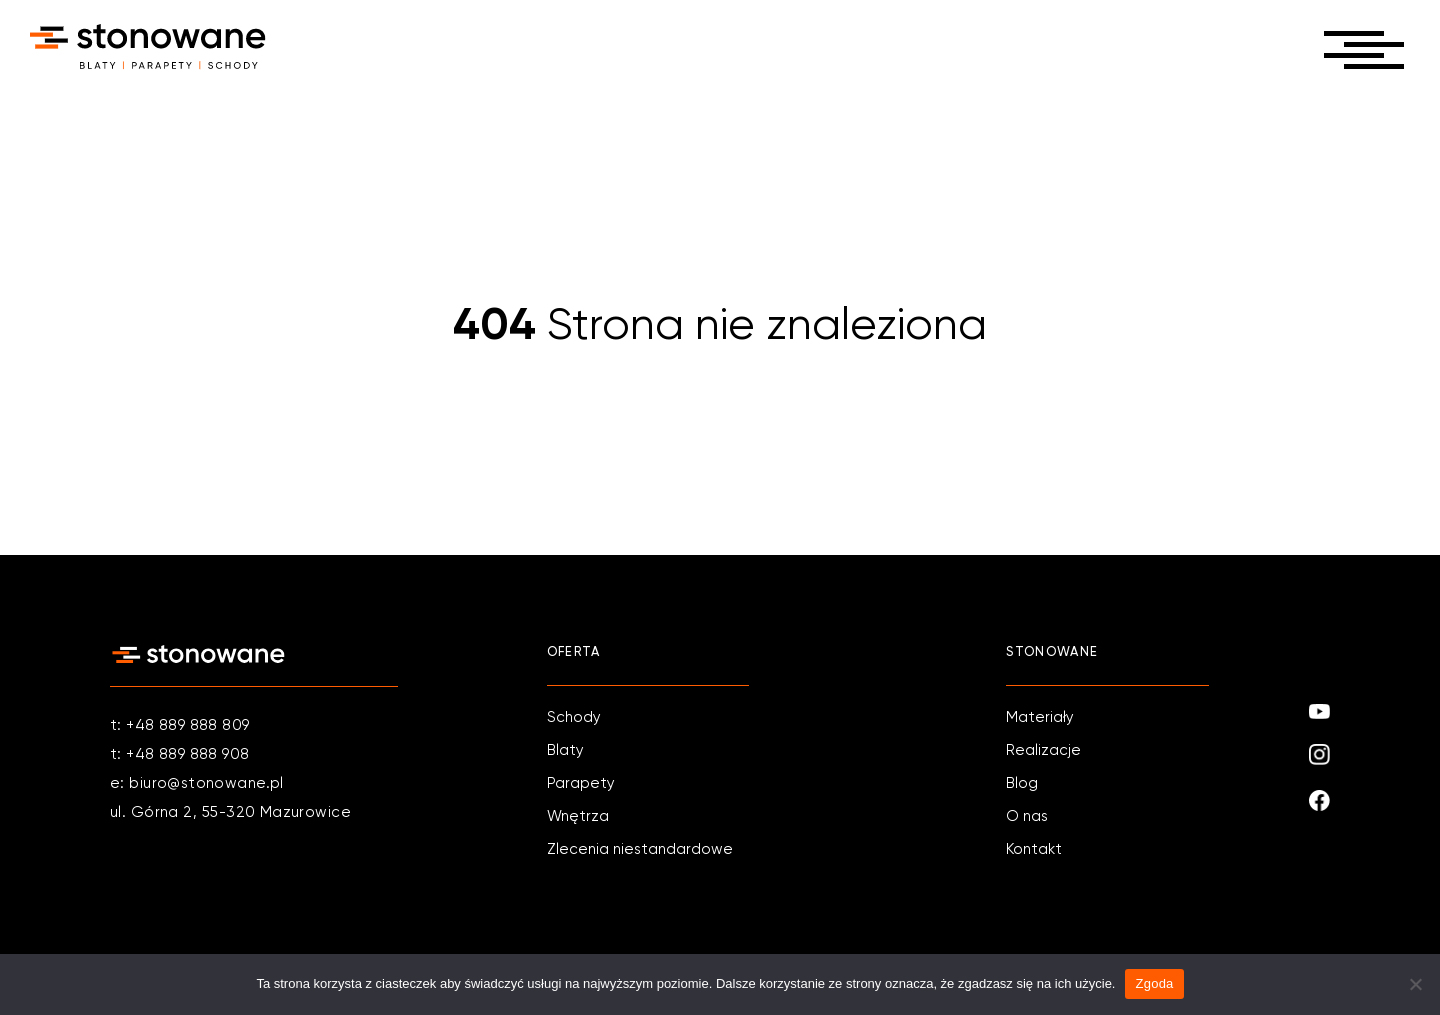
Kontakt (1034, 849)
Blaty (565, 750)
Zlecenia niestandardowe (640, 849)
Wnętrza (578, 816)
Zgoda (1154, 983)
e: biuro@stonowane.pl (197, 783)
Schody (574, 717)
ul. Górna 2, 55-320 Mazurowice (230, 812)
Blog (1022, 783)
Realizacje (1043, 750)
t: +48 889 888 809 (180, 725)
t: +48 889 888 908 (180, 754)
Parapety (581, 783)
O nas (1027, 816)
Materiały (1040, 717)
